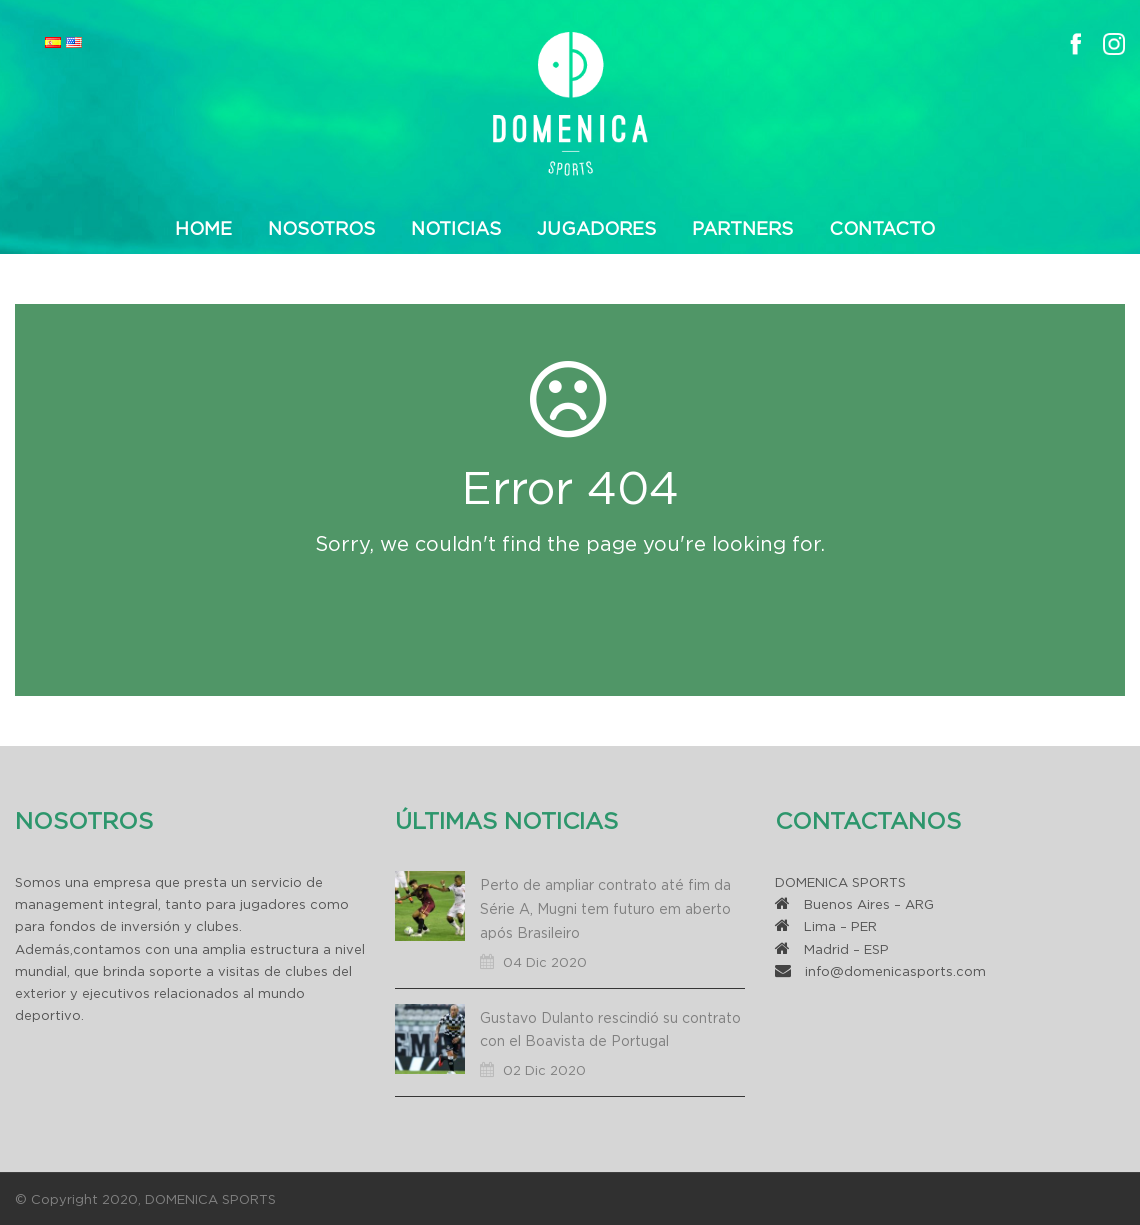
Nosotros (321, 228)
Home (203, 228)
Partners (742, 228)
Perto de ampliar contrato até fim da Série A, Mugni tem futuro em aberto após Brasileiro (605, 908)
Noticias (456, 228)
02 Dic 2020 (544, 1070)
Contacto (882, 228)
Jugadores (596, 228)
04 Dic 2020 (545, 962)
